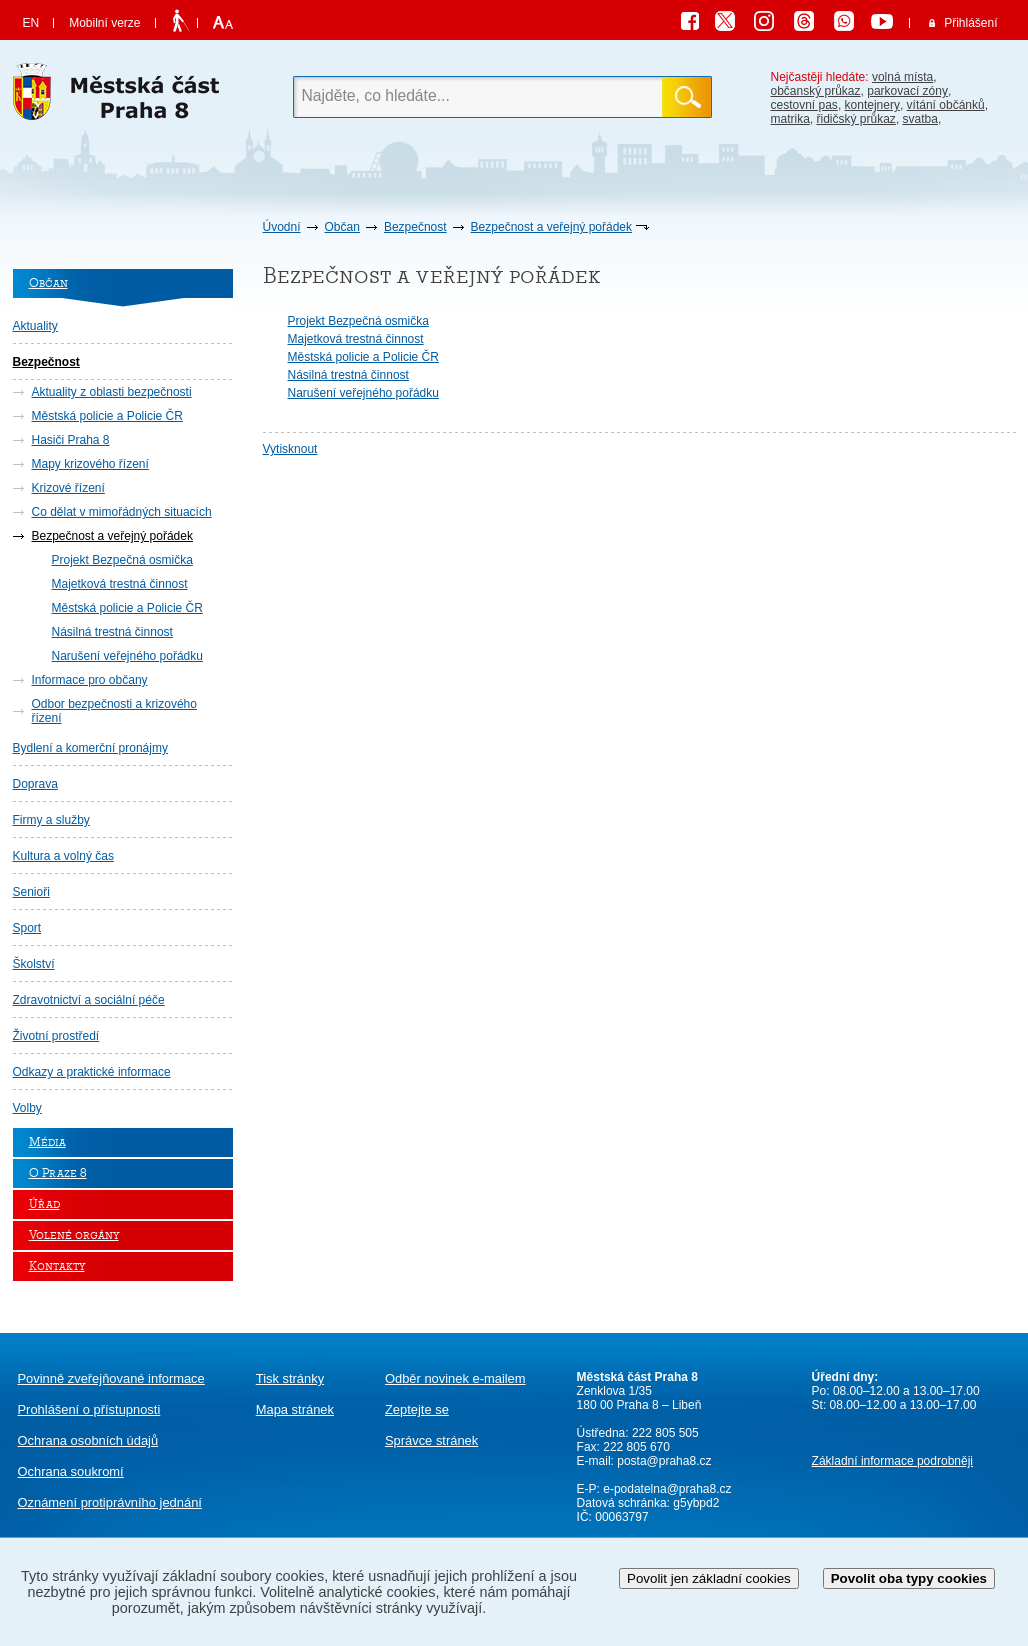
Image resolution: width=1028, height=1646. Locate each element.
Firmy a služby (51, 820)
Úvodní (282, 227)
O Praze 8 (58, 1173)
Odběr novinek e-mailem (455, 1378)
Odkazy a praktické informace (92, 1072)
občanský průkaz (816, 91)
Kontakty (57, 1266)
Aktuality (35, 326)
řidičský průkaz (856, 119)
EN (31, 23)
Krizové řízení (68, 488)
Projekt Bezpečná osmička (122, 560)
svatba (920, 119)
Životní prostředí (56, 1036)
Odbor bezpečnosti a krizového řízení (114, 711)
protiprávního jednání (110, 1502)
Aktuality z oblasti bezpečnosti (112, 392)
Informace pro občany (90, 680)
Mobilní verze (104, 23)
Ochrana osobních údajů (88, 1440)
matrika (790, 119)
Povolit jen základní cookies (709, 1578)
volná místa (902, 77)
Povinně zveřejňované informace (111, 1378)
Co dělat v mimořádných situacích (122, 512)
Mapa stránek (295, 1409)
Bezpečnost (415, 227)
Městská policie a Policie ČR (107, 416)
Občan (342, 227)
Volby (27, 1108)
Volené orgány (74, 1235)
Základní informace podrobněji (892, 1461)
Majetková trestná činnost (120, 584)
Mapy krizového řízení (90, 464)
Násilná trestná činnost (112, 632)
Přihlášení (970, 23)
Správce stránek (431, 1440)
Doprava (35, 784)
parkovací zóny (907, 91)
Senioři (31, 892)
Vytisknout (290, 449)
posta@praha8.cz (664, 1461)
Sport (27, 928)
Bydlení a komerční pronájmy (90, 748)
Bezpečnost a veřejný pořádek (551, 227)
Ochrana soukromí (71, 1471)
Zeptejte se (417, 1409)
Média (47, 1142)
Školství (34, 964)
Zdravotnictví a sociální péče (89, 1000)
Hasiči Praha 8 (71, 440)
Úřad (44, 1204)
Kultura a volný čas (63, 856)
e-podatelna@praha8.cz (666, 1489)
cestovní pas (804, 105)
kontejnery (872, 105)
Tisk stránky (290, 1378)
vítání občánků (946, 105)
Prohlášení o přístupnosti (89, 1409)
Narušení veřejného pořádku (127, 656)
